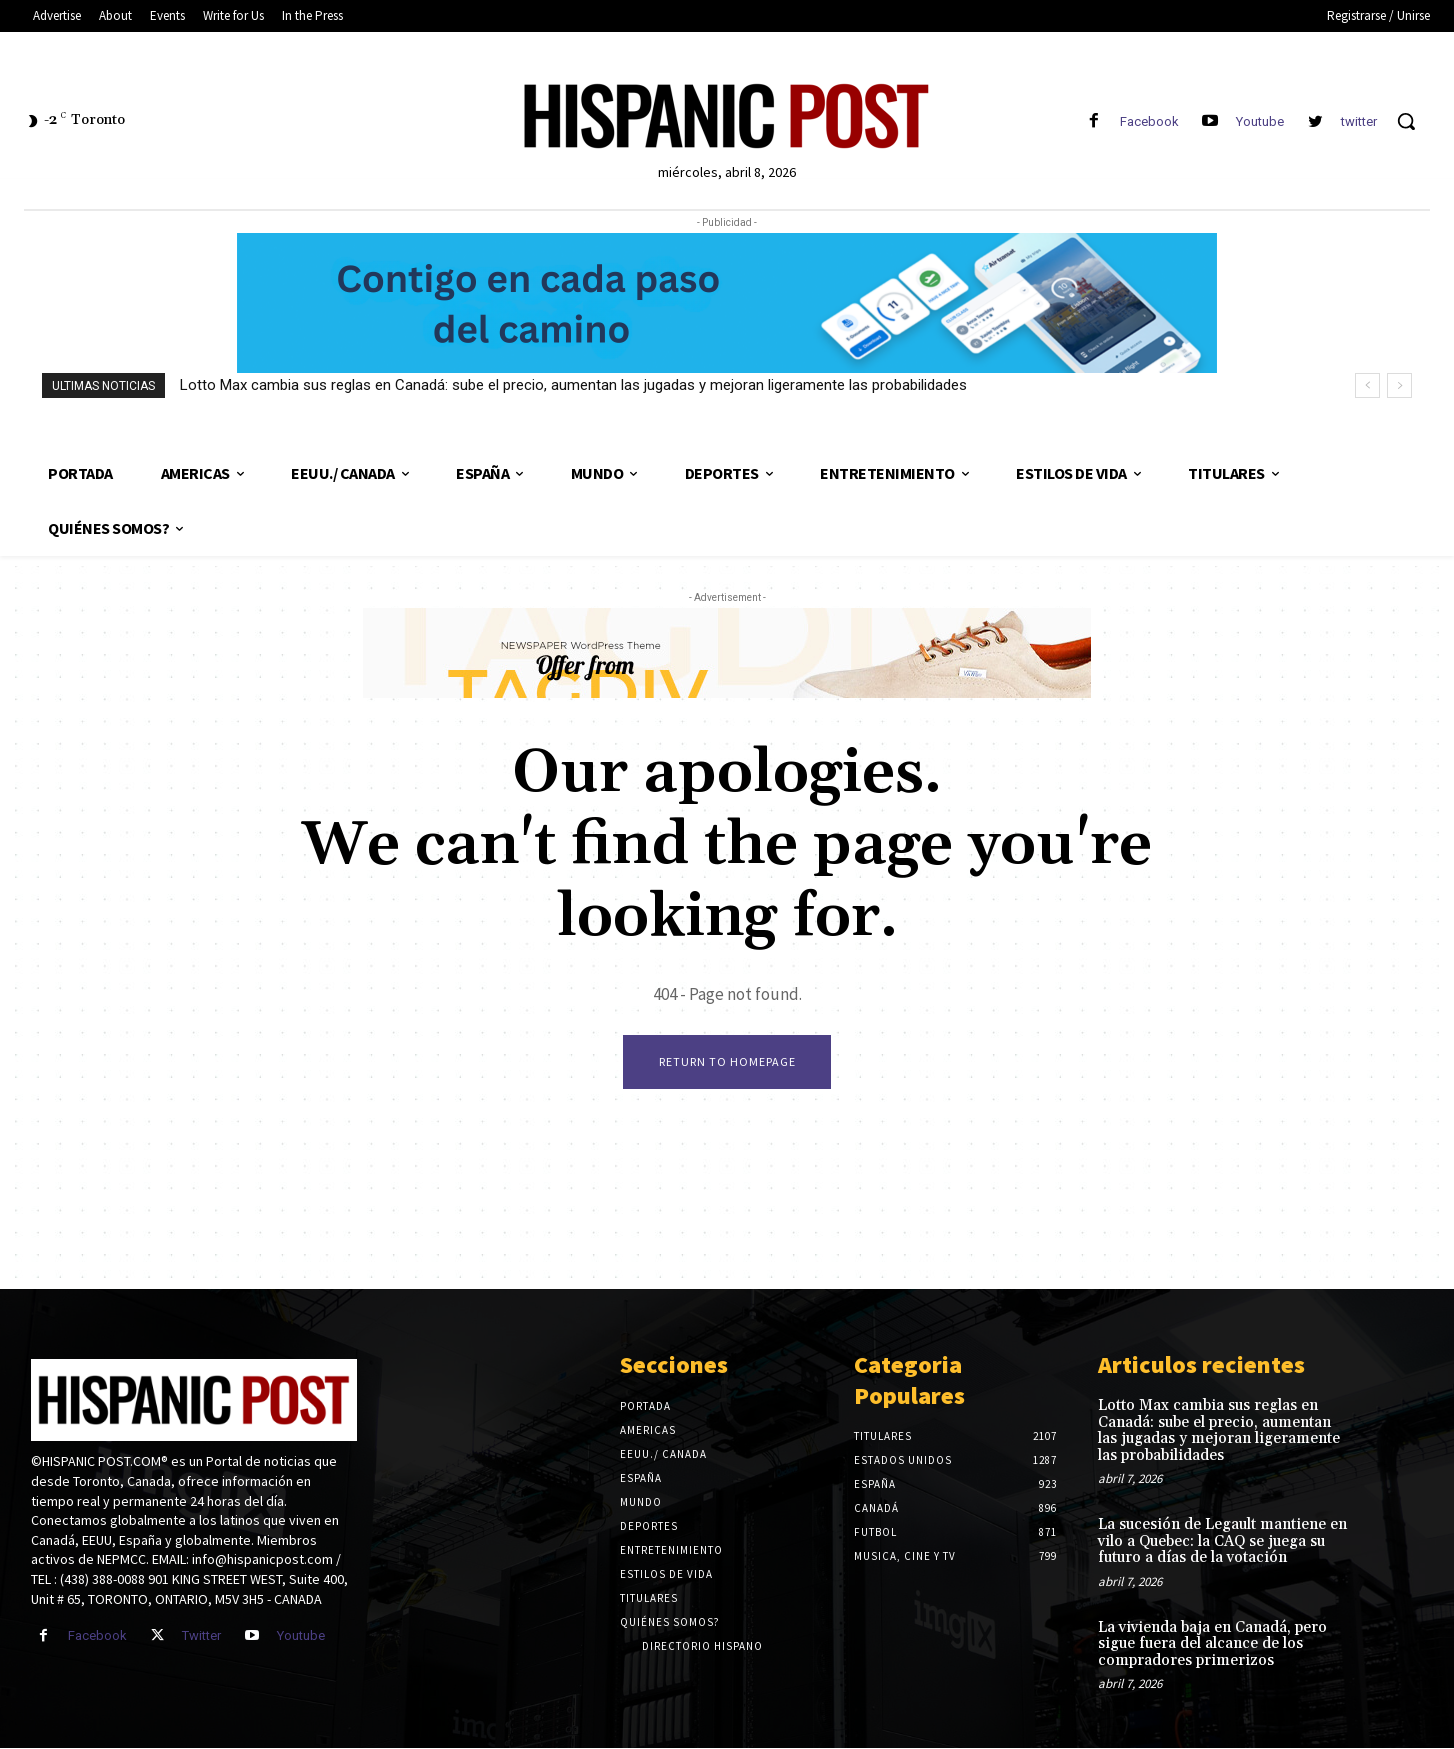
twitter (1359, 121)
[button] (1406, 121)
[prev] (1367, 385)
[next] (1399, 385)
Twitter (201, 1636)
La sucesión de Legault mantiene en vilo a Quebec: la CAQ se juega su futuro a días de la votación (1222, 1542)
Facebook (1149, 121)
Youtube (1260, 121)
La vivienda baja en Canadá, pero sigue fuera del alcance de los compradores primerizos (1212, 1644)
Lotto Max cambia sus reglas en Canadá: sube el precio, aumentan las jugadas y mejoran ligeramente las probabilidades (573, 385)
